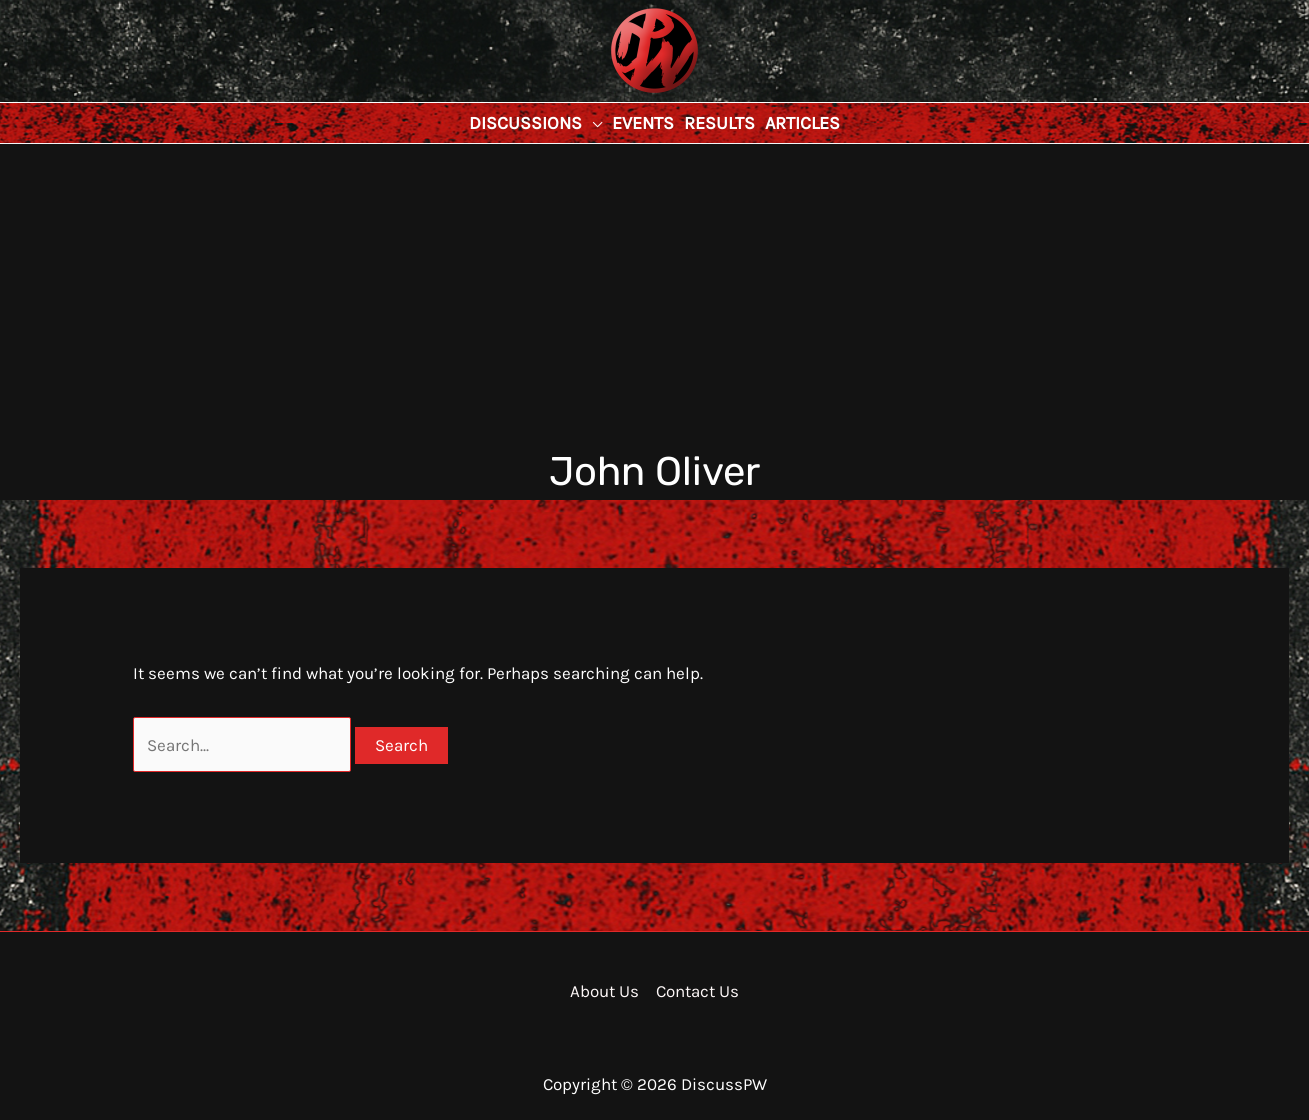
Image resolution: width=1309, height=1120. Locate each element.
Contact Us (697, 991)
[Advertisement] (655, 294)
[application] (592, 123)
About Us (604, 991)
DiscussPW (615, 94)
